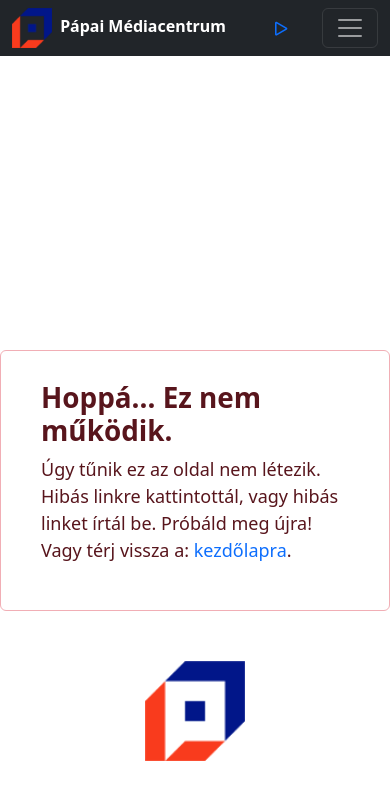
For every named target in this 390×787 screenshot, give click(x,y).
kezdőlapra (240, 550)
